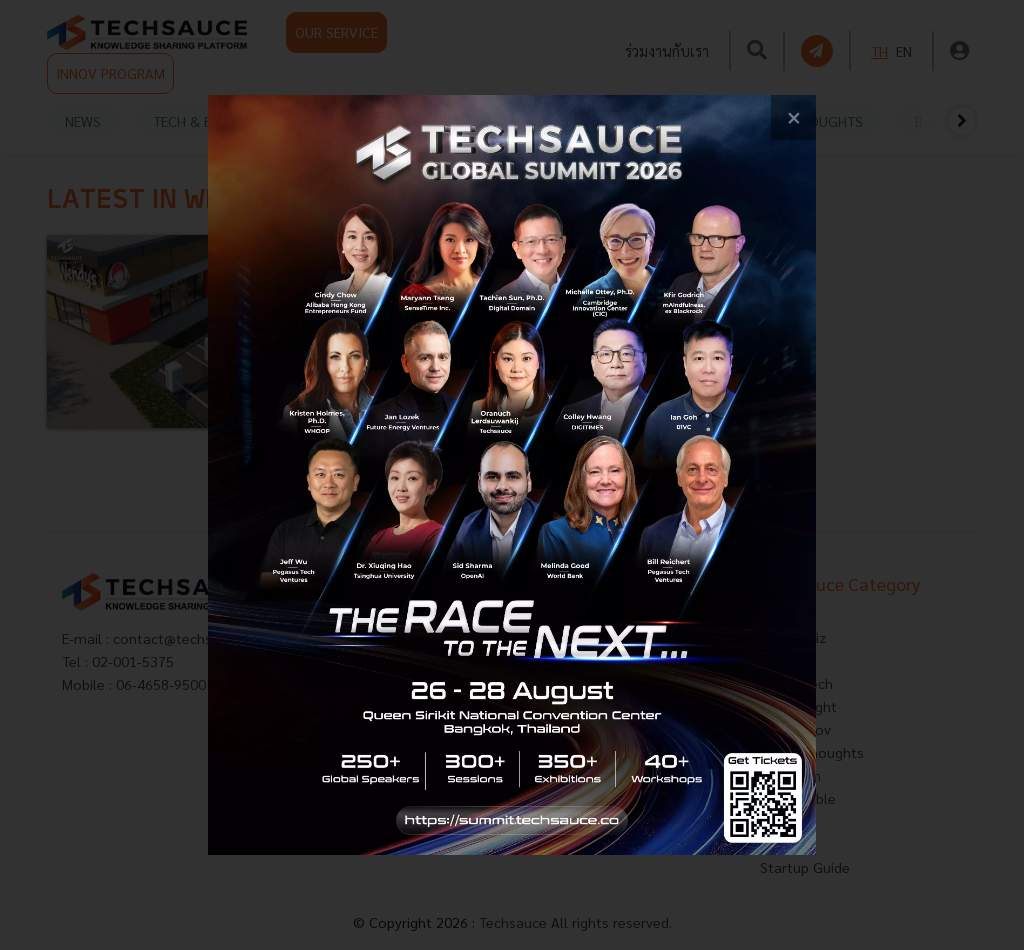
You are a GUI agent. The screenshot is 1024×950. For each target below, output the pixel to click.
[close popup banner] (793, 117)
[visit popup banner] (512, 475)
